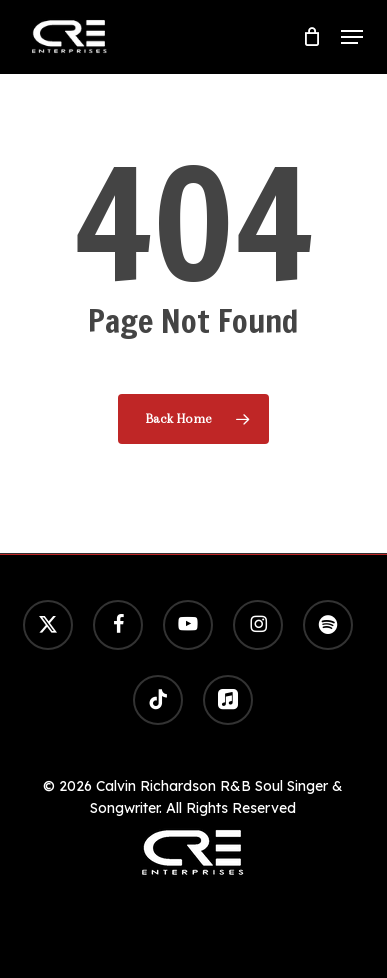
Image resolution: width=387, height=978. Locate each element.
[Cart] (311, 37)
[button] (352, 37)
